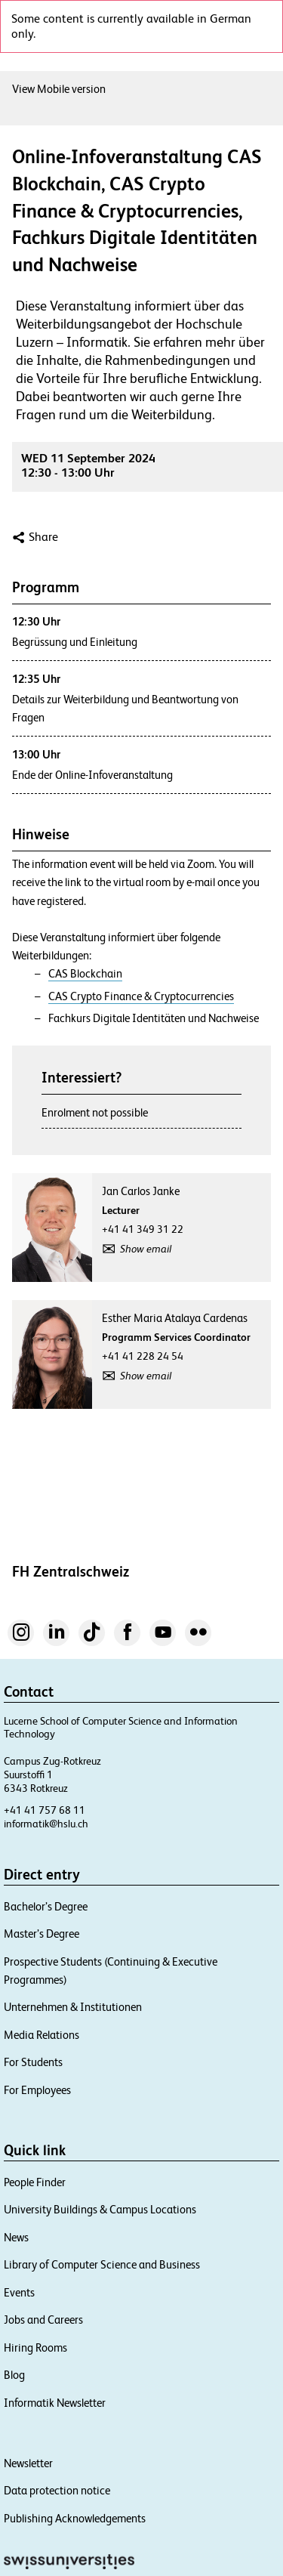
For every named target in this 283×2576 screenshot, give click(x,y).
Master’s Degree (41, 1933)
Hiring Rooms (35, 2347)
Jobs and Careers (43, 2319)
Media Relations (41, 2034)
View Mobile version (59, 88)
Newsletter (28, 2463)
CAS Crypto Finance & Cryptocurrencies (141, 996)
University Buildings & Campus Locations (100, 2209)
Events (19, 2292)
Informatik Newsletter (55, 2402)
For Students (33, 2062)
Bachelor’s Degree (46, 1906)
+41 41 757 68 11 (44, 1810)
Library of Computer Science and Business (102, 2264)
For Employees (37, 2089)
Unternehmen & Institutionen (73, 2006)
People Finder (35, 2182)
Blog (14, 2374)
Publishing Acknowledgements (75, 2518)
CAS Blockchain (85, 974)
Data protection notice (57, 2490)
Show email (145, 1249)
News (16, 2237)
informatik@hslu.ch (46, 1824)
